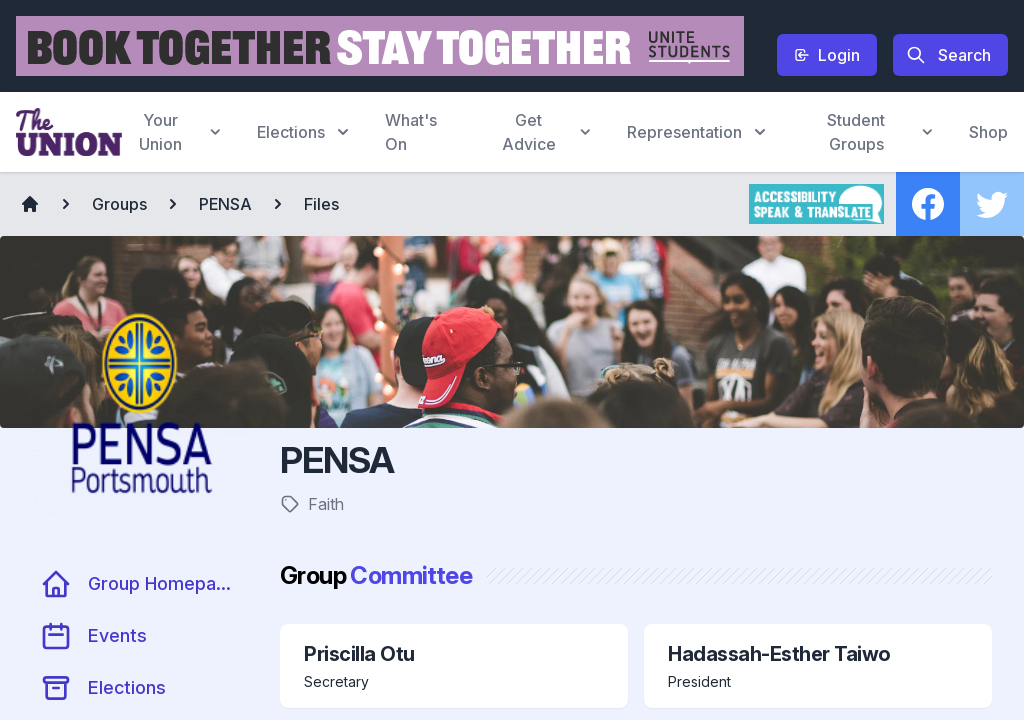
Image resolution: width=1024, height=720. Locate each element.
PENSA (225, 204)
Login (827, 55)
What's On (411, 132)
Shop (988, 132)
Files (321, 204)
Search (948, 55)
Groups (119, 204)
